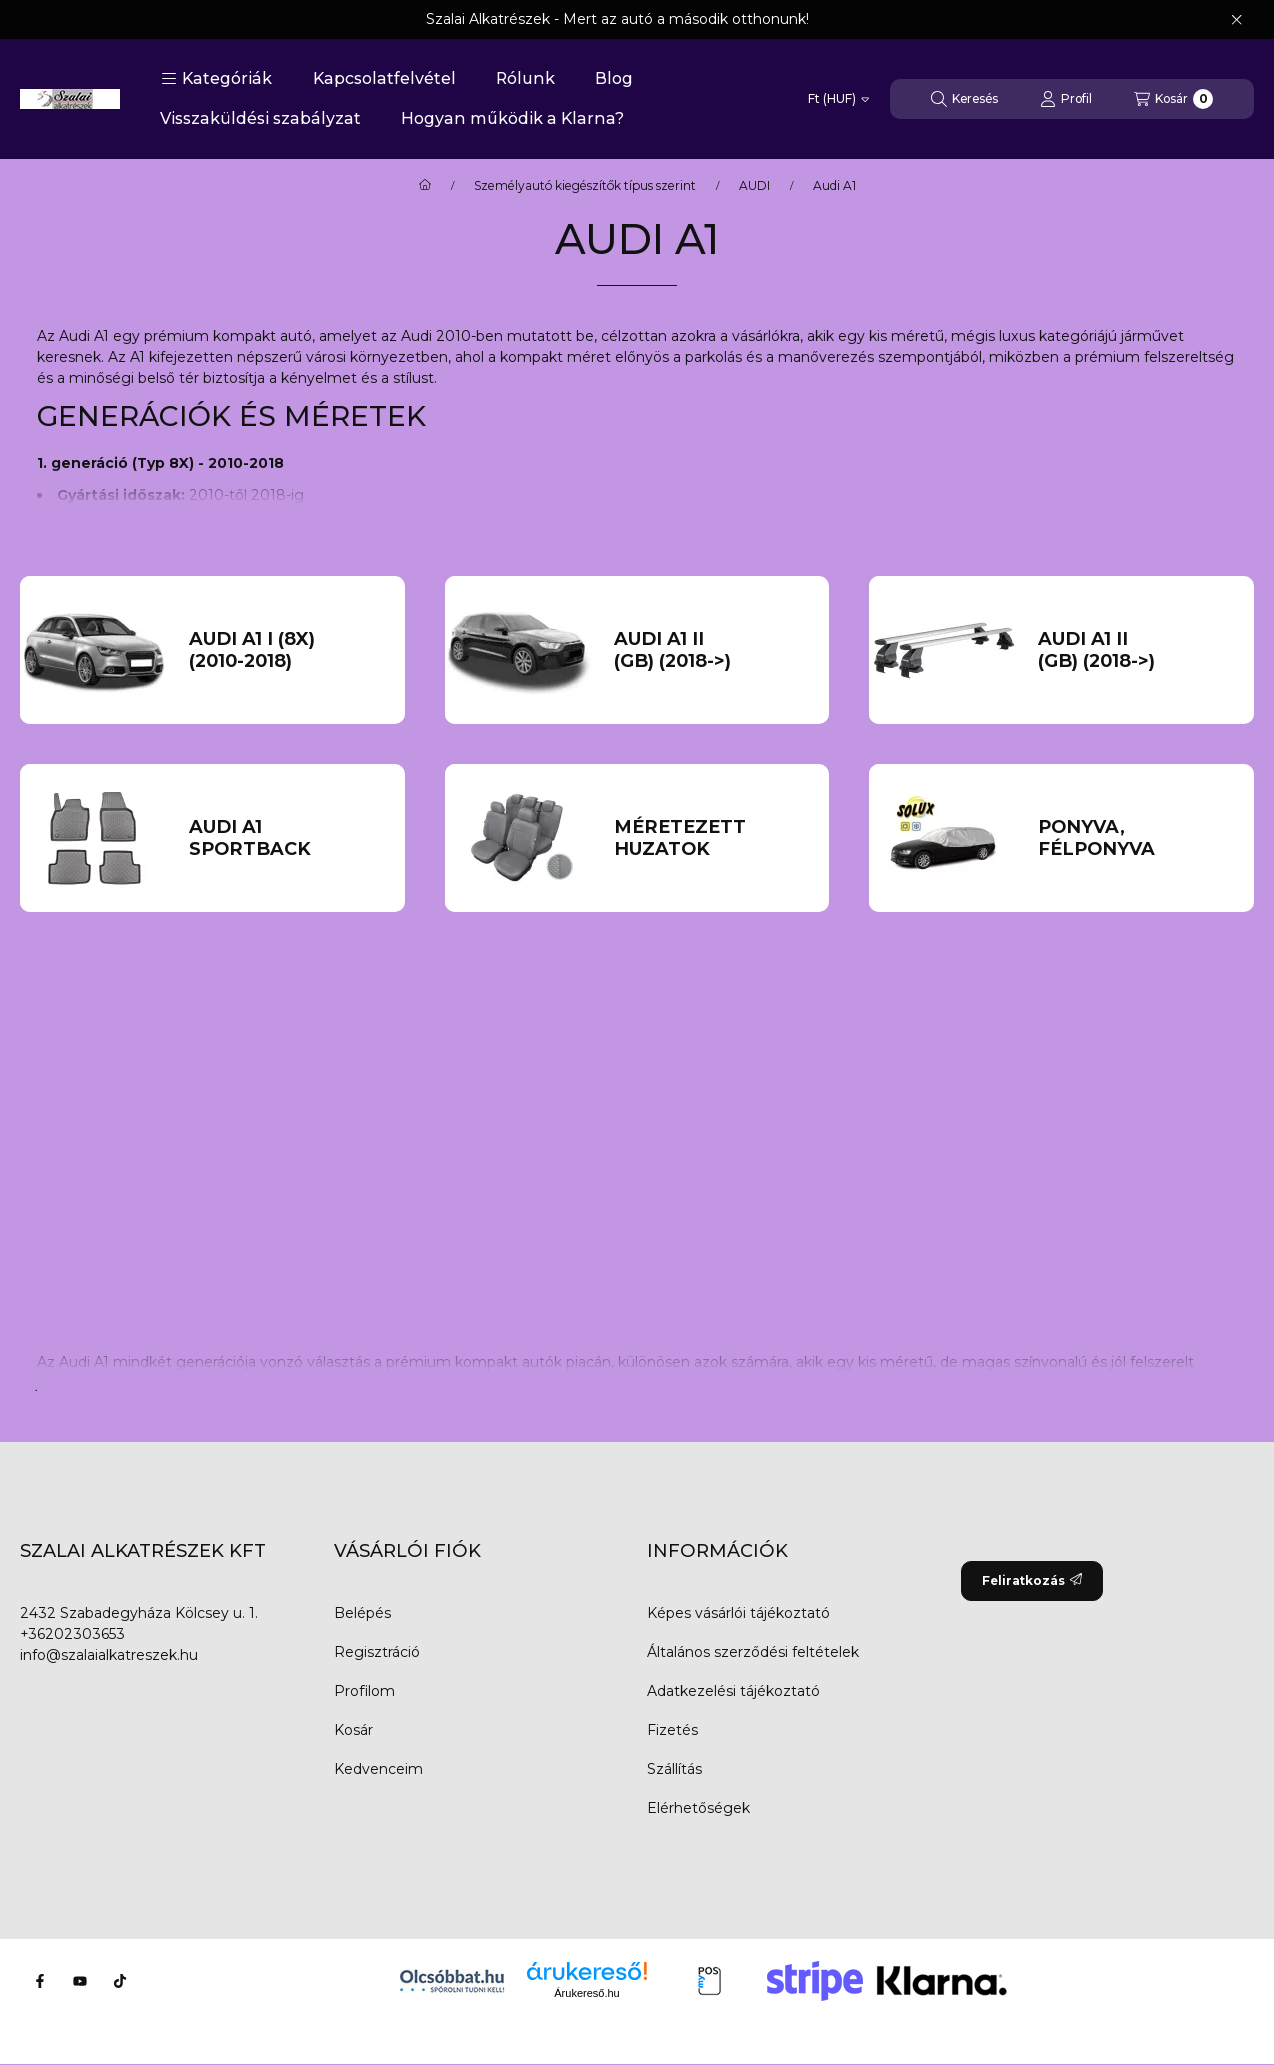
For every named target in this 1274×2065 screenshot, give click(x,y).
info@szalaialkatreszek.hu (109, 1655)
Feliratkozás (1032, 1580)
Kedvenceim (378, 1769)
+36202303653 (72, 1634)
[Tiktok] (120, 1981)
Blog (614, 78)
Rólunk (525, 78)
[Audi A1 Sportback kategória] (286, 838)
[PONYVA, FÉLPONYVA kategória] (1135, 838)
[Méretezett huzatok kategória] (711, 838)
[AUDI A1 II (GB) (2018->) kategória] (711, 650)
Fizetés (672, 1730)
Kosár (353, 1730)
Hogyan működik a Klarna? (512, 118)
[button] (216, 79)
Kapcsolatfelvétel (384, 78)
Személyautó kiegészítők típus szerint (585, 186)
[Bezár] (1236, 20)
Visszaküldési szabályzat (260, 118)
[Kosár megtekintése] (1173, 99)
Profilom (364, 1691)
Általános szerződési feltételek (753, 1652)
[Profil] (1066, 99)
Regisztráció (377, 1652)
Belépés (362, 1613)
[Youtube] (80, 1981)
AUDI (754, 186)
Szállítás (674, 1769)
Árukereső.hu (586, 1993)
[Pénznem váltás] (838, 99)
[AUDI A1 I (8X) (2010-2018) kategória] (286, 650)
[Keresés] (964, 99)
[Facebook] (40, 1981)
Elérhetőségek (698, 1808)
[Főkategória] (425, 186)
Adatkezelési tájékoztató (733, 1691)
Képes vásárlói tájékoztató (738, 1613)
